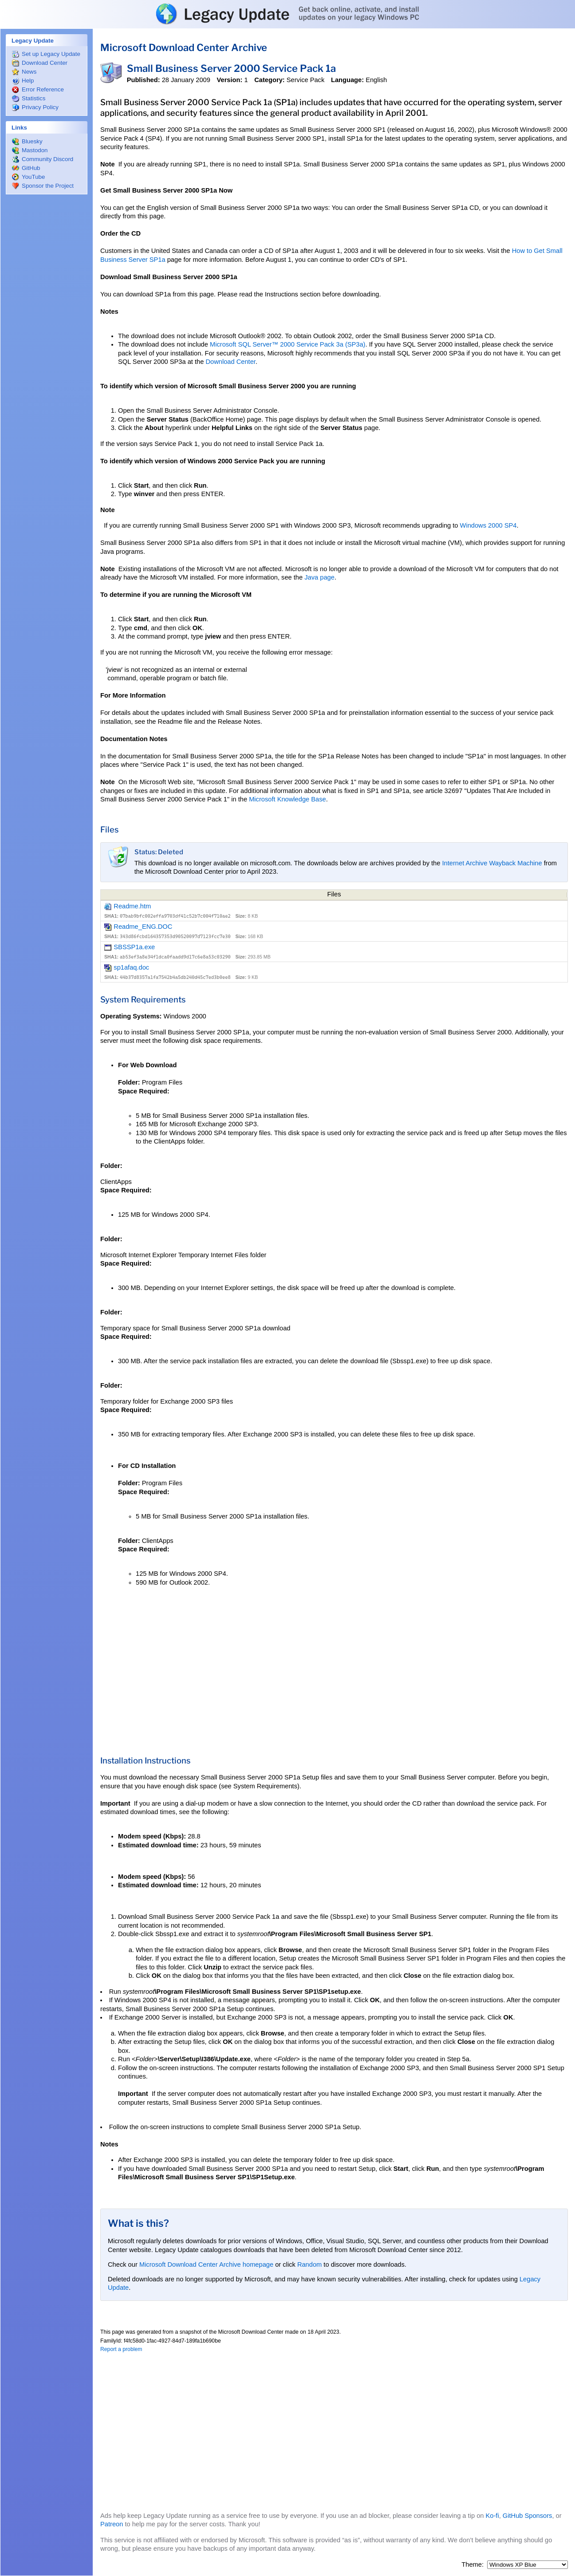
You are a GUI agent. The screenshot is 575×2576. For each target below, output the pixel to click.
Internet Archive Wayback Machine (492, 863)
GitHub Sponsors (527, 2515)
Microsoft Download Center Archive (183, 47)
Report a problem (121, 2349)
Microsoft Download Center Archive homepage (206, 2264)
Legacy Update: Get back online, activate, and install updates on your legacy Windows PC (287, 13)
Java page (319, 577)
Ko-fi (492, 2515)
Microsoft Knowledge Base (287, 799)
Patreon (111, 2524)
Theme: (472, 2564)
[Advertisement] (46, 333)
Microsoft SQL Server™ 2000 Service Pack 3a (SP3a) (288, 344)
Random (309, 2264)
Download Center (230, 361)
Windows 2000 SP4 (488, 525)
